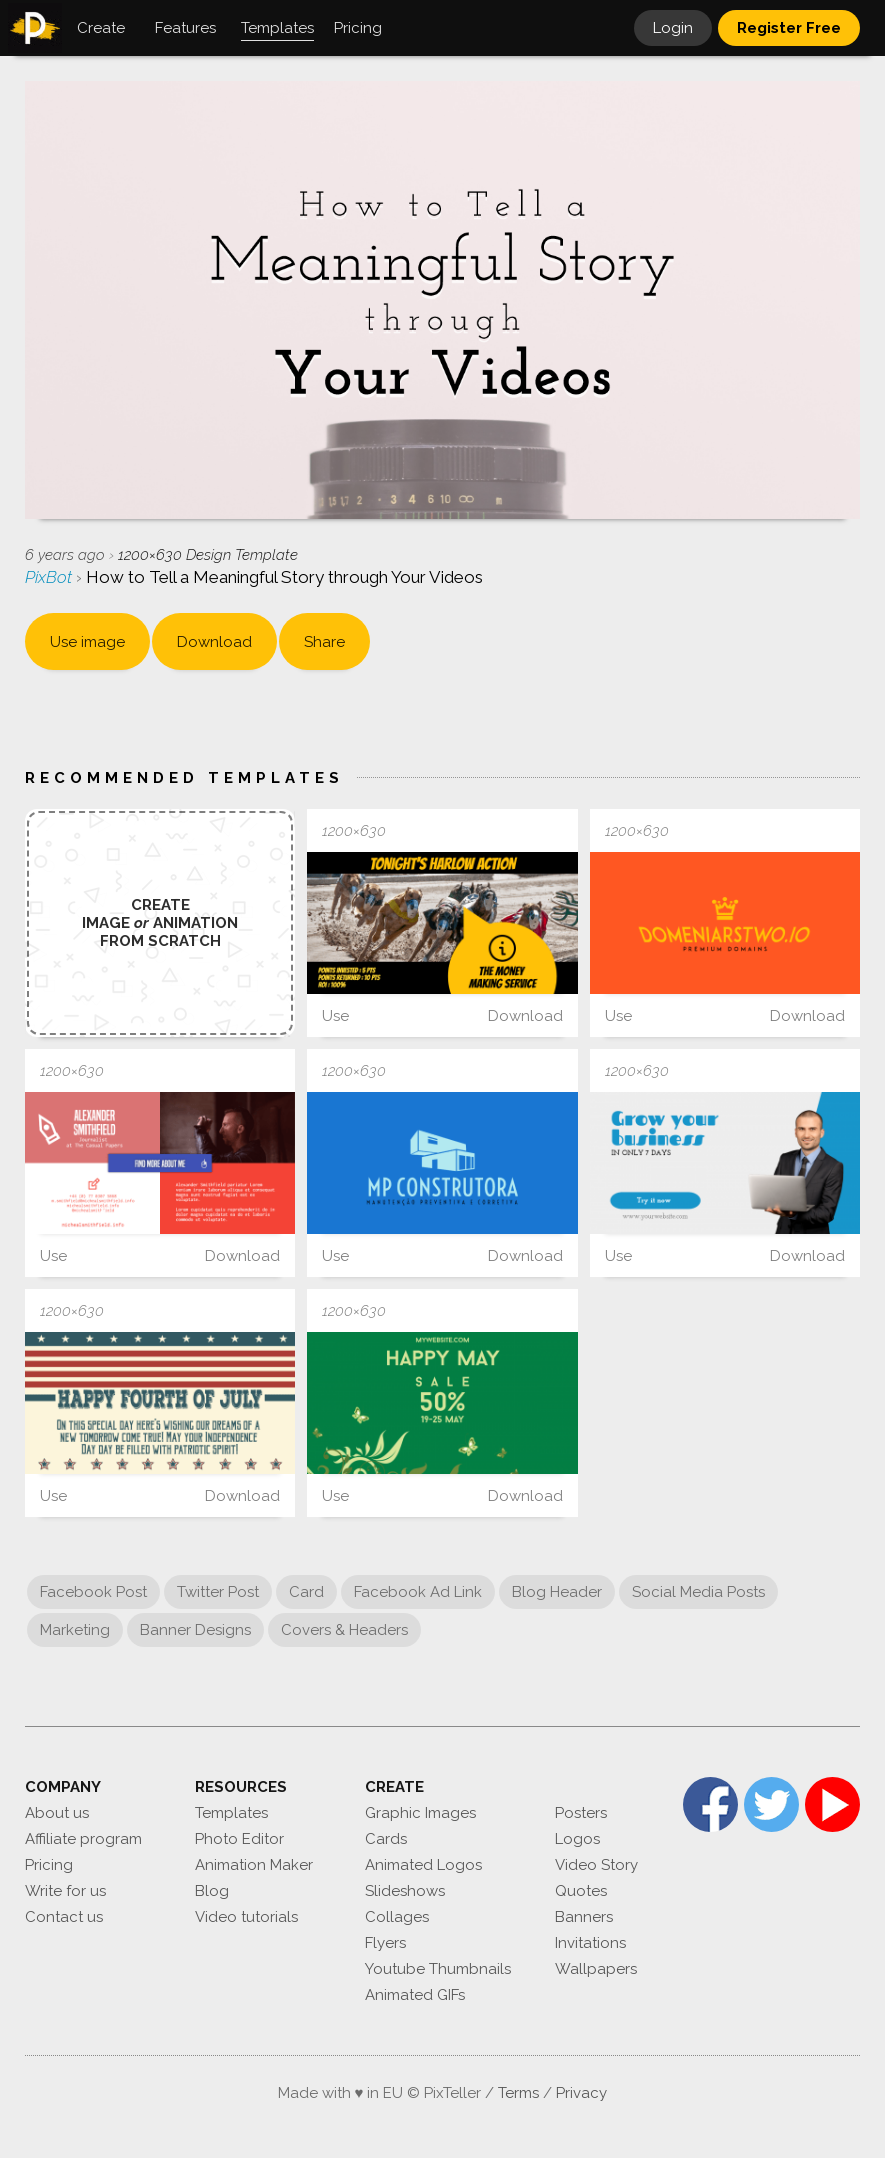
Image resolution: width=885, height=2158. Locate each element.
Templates (231, 1813)
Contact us (64, 1917)
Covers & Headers (344, 1630)
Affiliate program (83, 1839)
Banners (584, 1917)
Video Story (596, 1865)
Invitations (590, 1943)
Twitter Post (218, 1592)
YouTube (832, 1804)
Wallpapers (596, 1969)
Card (306, 1592)
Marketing (75, 1630)
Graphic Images (420, 1813)
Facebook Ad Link (418, 1592)
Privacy (581, 2093)
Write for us (65, 1891)
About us (57, 1813)
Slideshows (405, 1891)
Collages (397, 1917)
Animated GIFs (415, 1995)
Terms (518, 2093)
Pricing (49, 1865)
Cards (386, 1839)
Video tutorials (246, 1917)
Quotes (581, 1891)
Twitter (771, 1804)
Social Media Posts (698, 1592)
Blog (212, 1891)
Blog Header (557, 1592)
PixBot (50, 577)
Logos (577, 1839)
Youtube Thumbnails (438, 1969)
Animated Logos (423, 1865)
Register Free (789, 28)
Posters (581, 1813)
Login (673, 28)
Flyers (385, 1943)
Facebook (710, 1804)
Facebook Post (93, 1592)
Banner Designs (195, 1630)
